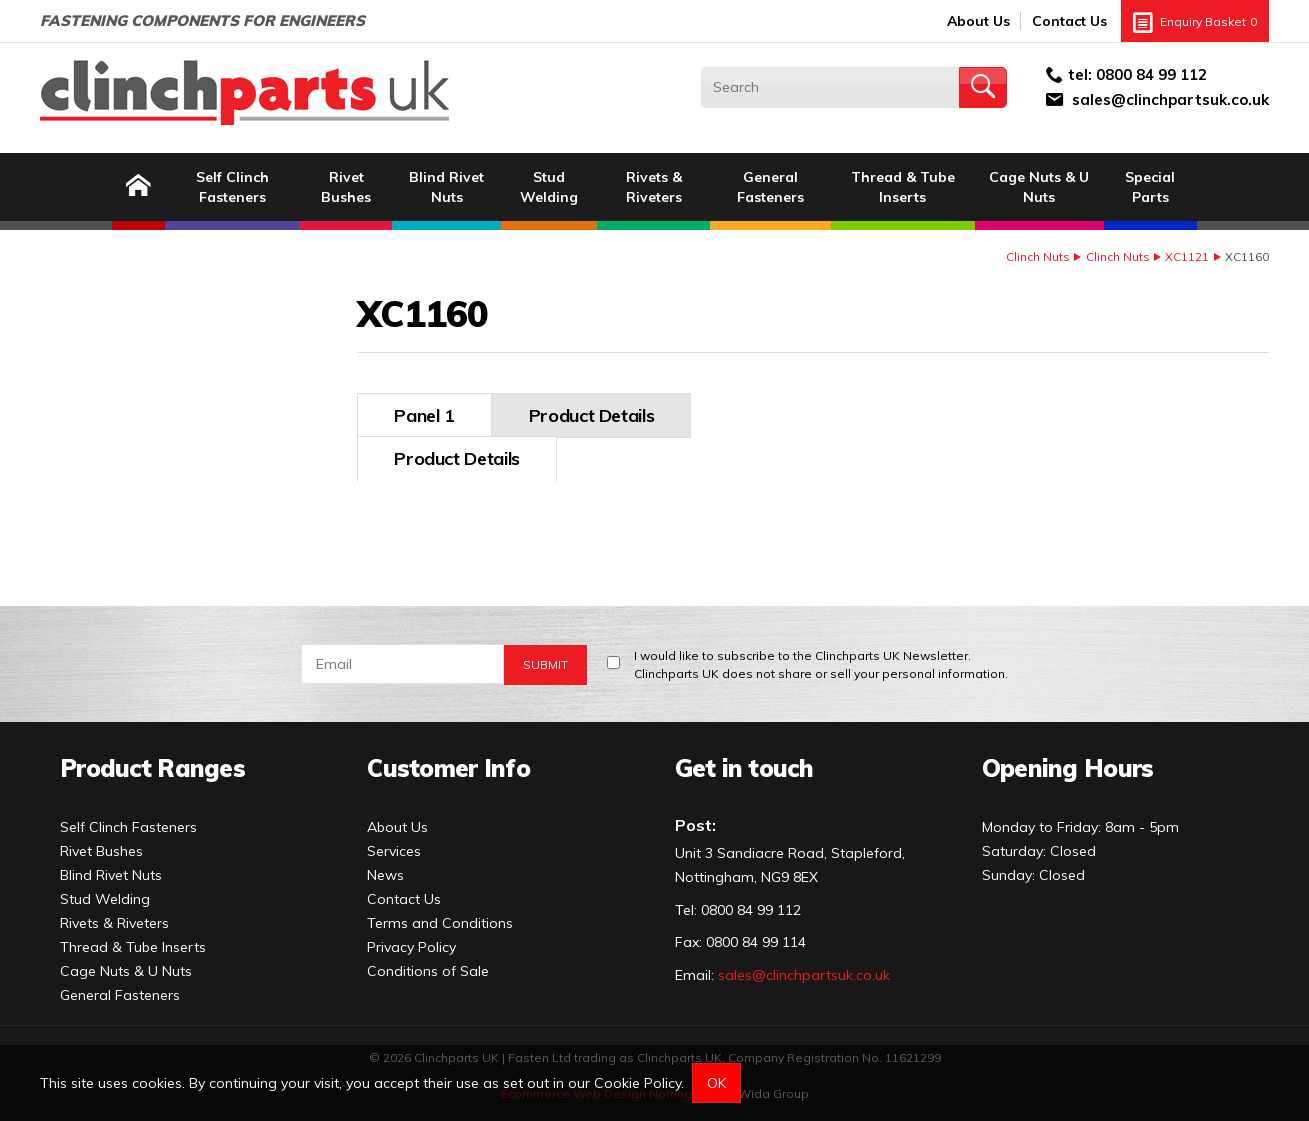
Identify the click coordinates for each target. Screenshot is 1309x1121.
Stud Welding (549, 187)
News (385, 867)
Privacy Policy (411, 939)
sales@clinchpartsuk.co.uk (1170, 99)
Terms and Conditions (440, 915)
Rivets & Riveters (654, 187)
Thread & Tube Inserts (903, 187)
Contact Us (1069, 21)
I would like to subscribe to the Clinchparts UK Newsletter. (821, 657)
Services (394, 843)
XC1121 (1187, 256)
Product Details (457, 415)
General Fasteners (770, 187)
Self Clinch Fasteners (232, 187)
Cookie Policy (637, 1083)
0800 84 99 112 (1151, 74)
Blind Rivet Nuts (446, 187)
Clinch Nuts (1038, 256)
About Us (978, 21)
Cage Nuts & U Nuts (1039, 187)
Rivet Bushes (346, 187)
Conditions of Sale (428, 963)
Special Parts (1150, 187)
